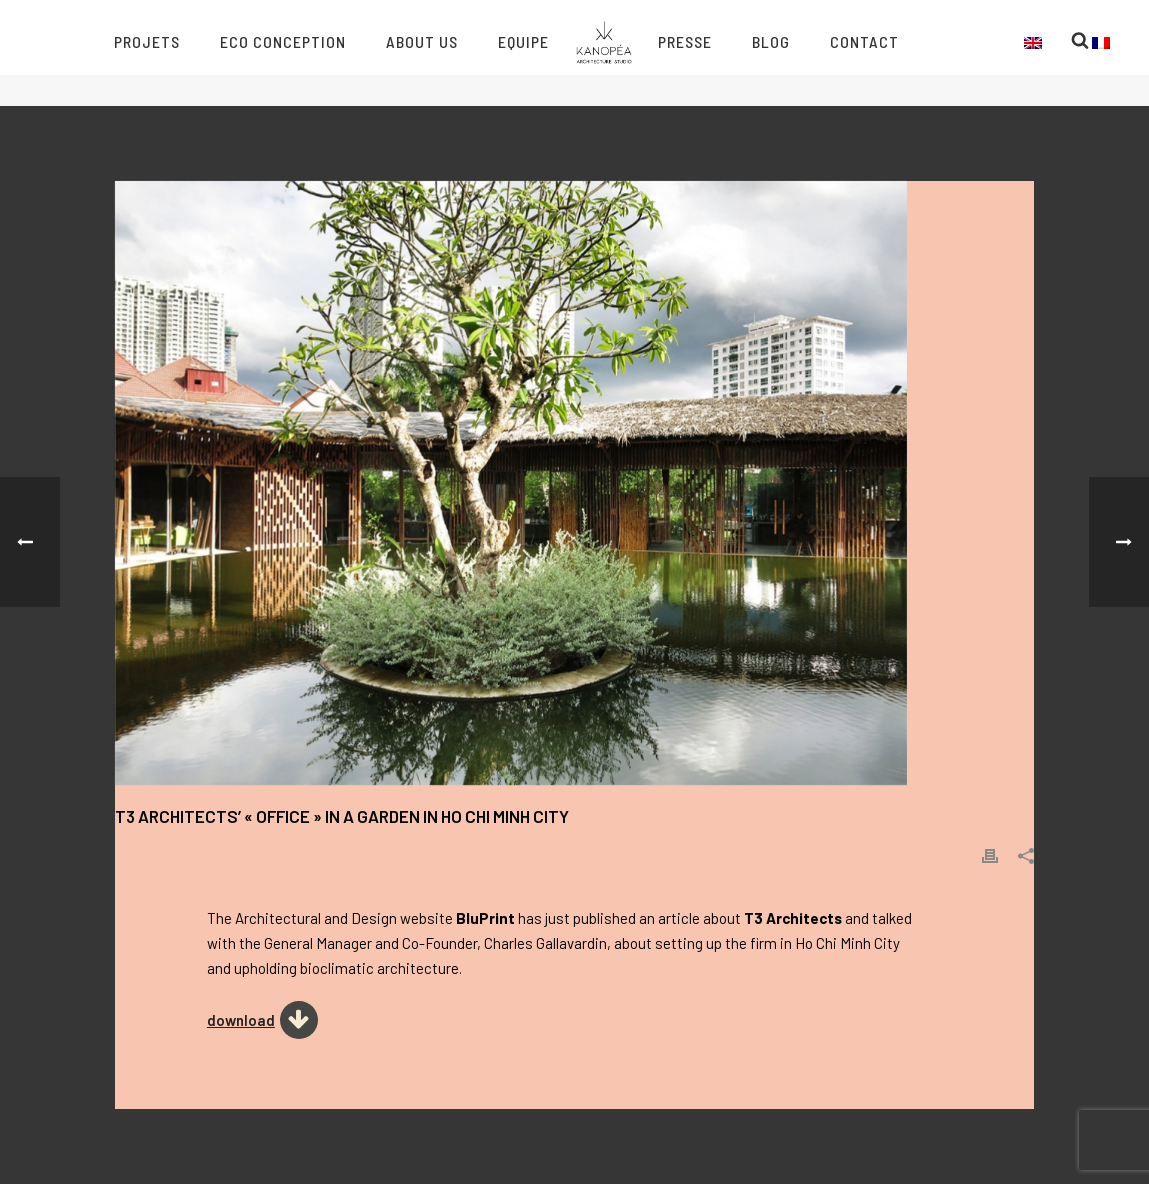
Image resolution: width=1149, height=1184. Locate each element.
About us (422, 41)
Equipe (523, 41)
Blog (771, 41)
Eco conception (283, 41)
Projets (147, 41)
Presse (685, 41)
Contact (864, 41)
